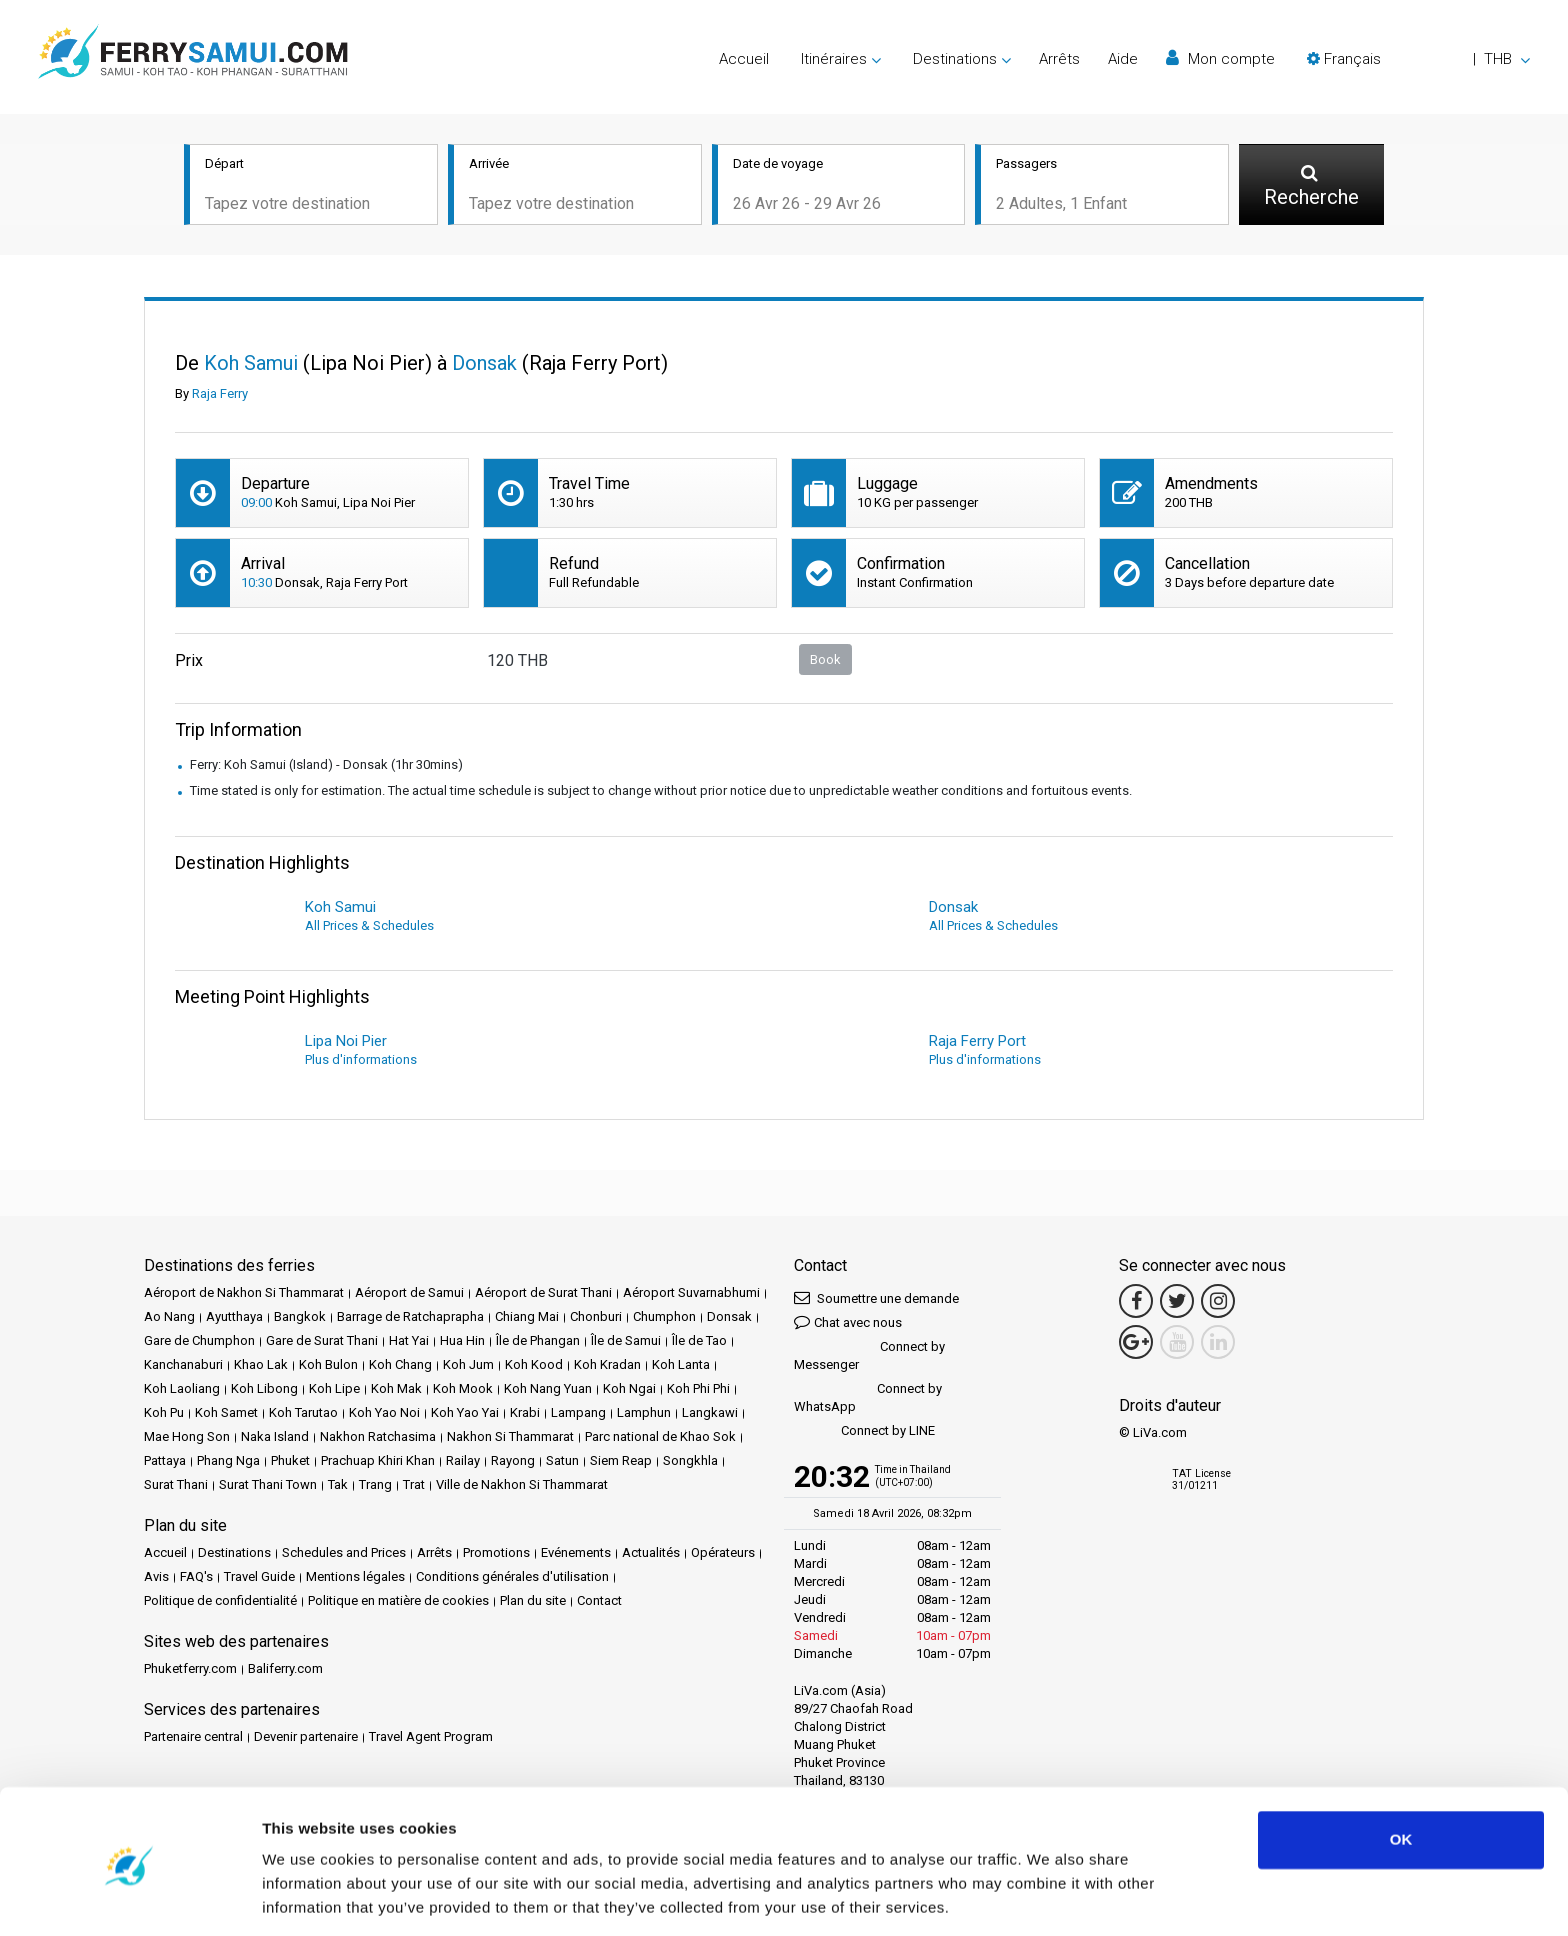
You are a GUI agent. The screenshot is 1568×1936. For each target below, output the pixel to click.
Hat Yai (409, 1342)
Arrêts (1059, 59)
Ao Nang (169, 1318)
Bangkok (300, 1318)
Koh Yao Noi (384, 1414)
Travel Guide (259, 1578)
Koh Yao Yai (465, 1414)
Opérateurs (723, 1554)
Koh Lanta (681, 1366)
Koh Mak (396, 1390)
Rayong (513, 1462)
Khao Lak (261, 1366)
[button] (1418, 59)
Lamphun (644, 1414)
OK (1401, 1773)
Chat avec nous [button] (848, 1323)
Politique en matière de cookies (398, 1602)
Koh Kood (534, 1366)
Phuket (290, 1462)
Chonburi (596, 1318)
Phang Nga (228, 1462)
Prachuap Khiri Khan (378, 1462)
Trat (414, 1486)
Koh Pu (164, 1414)
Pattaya (165, 1462)
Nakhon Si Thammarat (510, 1438)
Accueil (744, 59)
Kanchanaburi (183, 1366)
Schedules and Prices (344, 1554)
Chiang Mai (527, 1318)
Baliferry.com (285, 1670)
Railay (463, 1462)
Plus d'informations (361, 1061)
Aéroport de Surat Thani (543, 1294)
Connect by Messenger (869, 1357)
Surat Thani (176, 1486)
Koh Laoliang (182, 1390)
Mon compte (1220, 58)
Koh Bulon (328, 1366)
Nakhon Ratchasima (378, 1438)
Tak (338, 1486)
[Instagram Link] (1218, 1303)
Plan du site (533, 1602)
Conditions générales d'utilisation (512, 1578)
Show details (308, 1896)
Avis (156, 1578)
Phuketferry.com (190, 1670)
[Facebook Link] (1136, 1303)
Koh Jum (468, 1366)
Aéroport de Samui (409, 1294)
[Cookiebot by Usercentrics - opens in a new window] (129, 1897)
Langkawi (710, 1414)
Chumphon (664, 1318)
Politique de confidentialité (220, 1602)
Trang (375, 1486)
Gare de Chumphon (199, 1342)
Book (825, 660)
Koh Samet (226, 1414)
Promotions (496, 1554)
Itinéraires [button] (834, 59)
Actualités (651, 1554)
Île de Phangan (538, 1342)
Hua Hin (462, 1342)
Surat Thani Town (268, 1486)
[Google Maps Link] (1136, 1344)
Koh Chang (400, 1366)
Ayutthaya (234, 1318)
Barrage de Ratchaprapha (410, 1318)
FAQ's (196, 1578)
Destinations (234, 1554)
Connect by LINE (864, 1433)
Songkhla (690, 1462)
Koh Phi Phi (698, 1390)
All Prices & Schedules (369, 927)
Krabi (525, 1414)
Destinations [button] (955, 59)
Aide (1123, 59)
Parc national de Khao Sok (660, 1438)
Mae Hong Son (187, 1438)
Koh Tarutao (303, 1414)
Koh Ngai (629, 1390)
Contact (599, 1602)
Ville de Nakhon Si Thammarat (522, 1486)
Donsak (729, 1318)
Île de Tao (699, 1342)
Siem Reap (621, 1462)
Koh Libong (264, 1390)
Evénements (576, 1554)
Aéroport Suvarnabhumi (691, 1294)
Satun (562, 1462)
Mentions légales (355, 1578)
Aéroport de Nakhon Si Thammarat (244, 1294)
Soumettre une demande (876, 1299)
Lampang (578, 1414)
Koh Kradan (607, 1366)
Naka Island (275, 1438)
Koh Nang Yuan (548, 1390)
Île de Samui (626, 1342)
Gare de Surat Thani (322, 1342)
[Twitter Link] (1177, 1303)
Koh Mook (463, 1390)
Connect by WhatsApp (868, 1399)
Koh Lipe (334, 1390)
